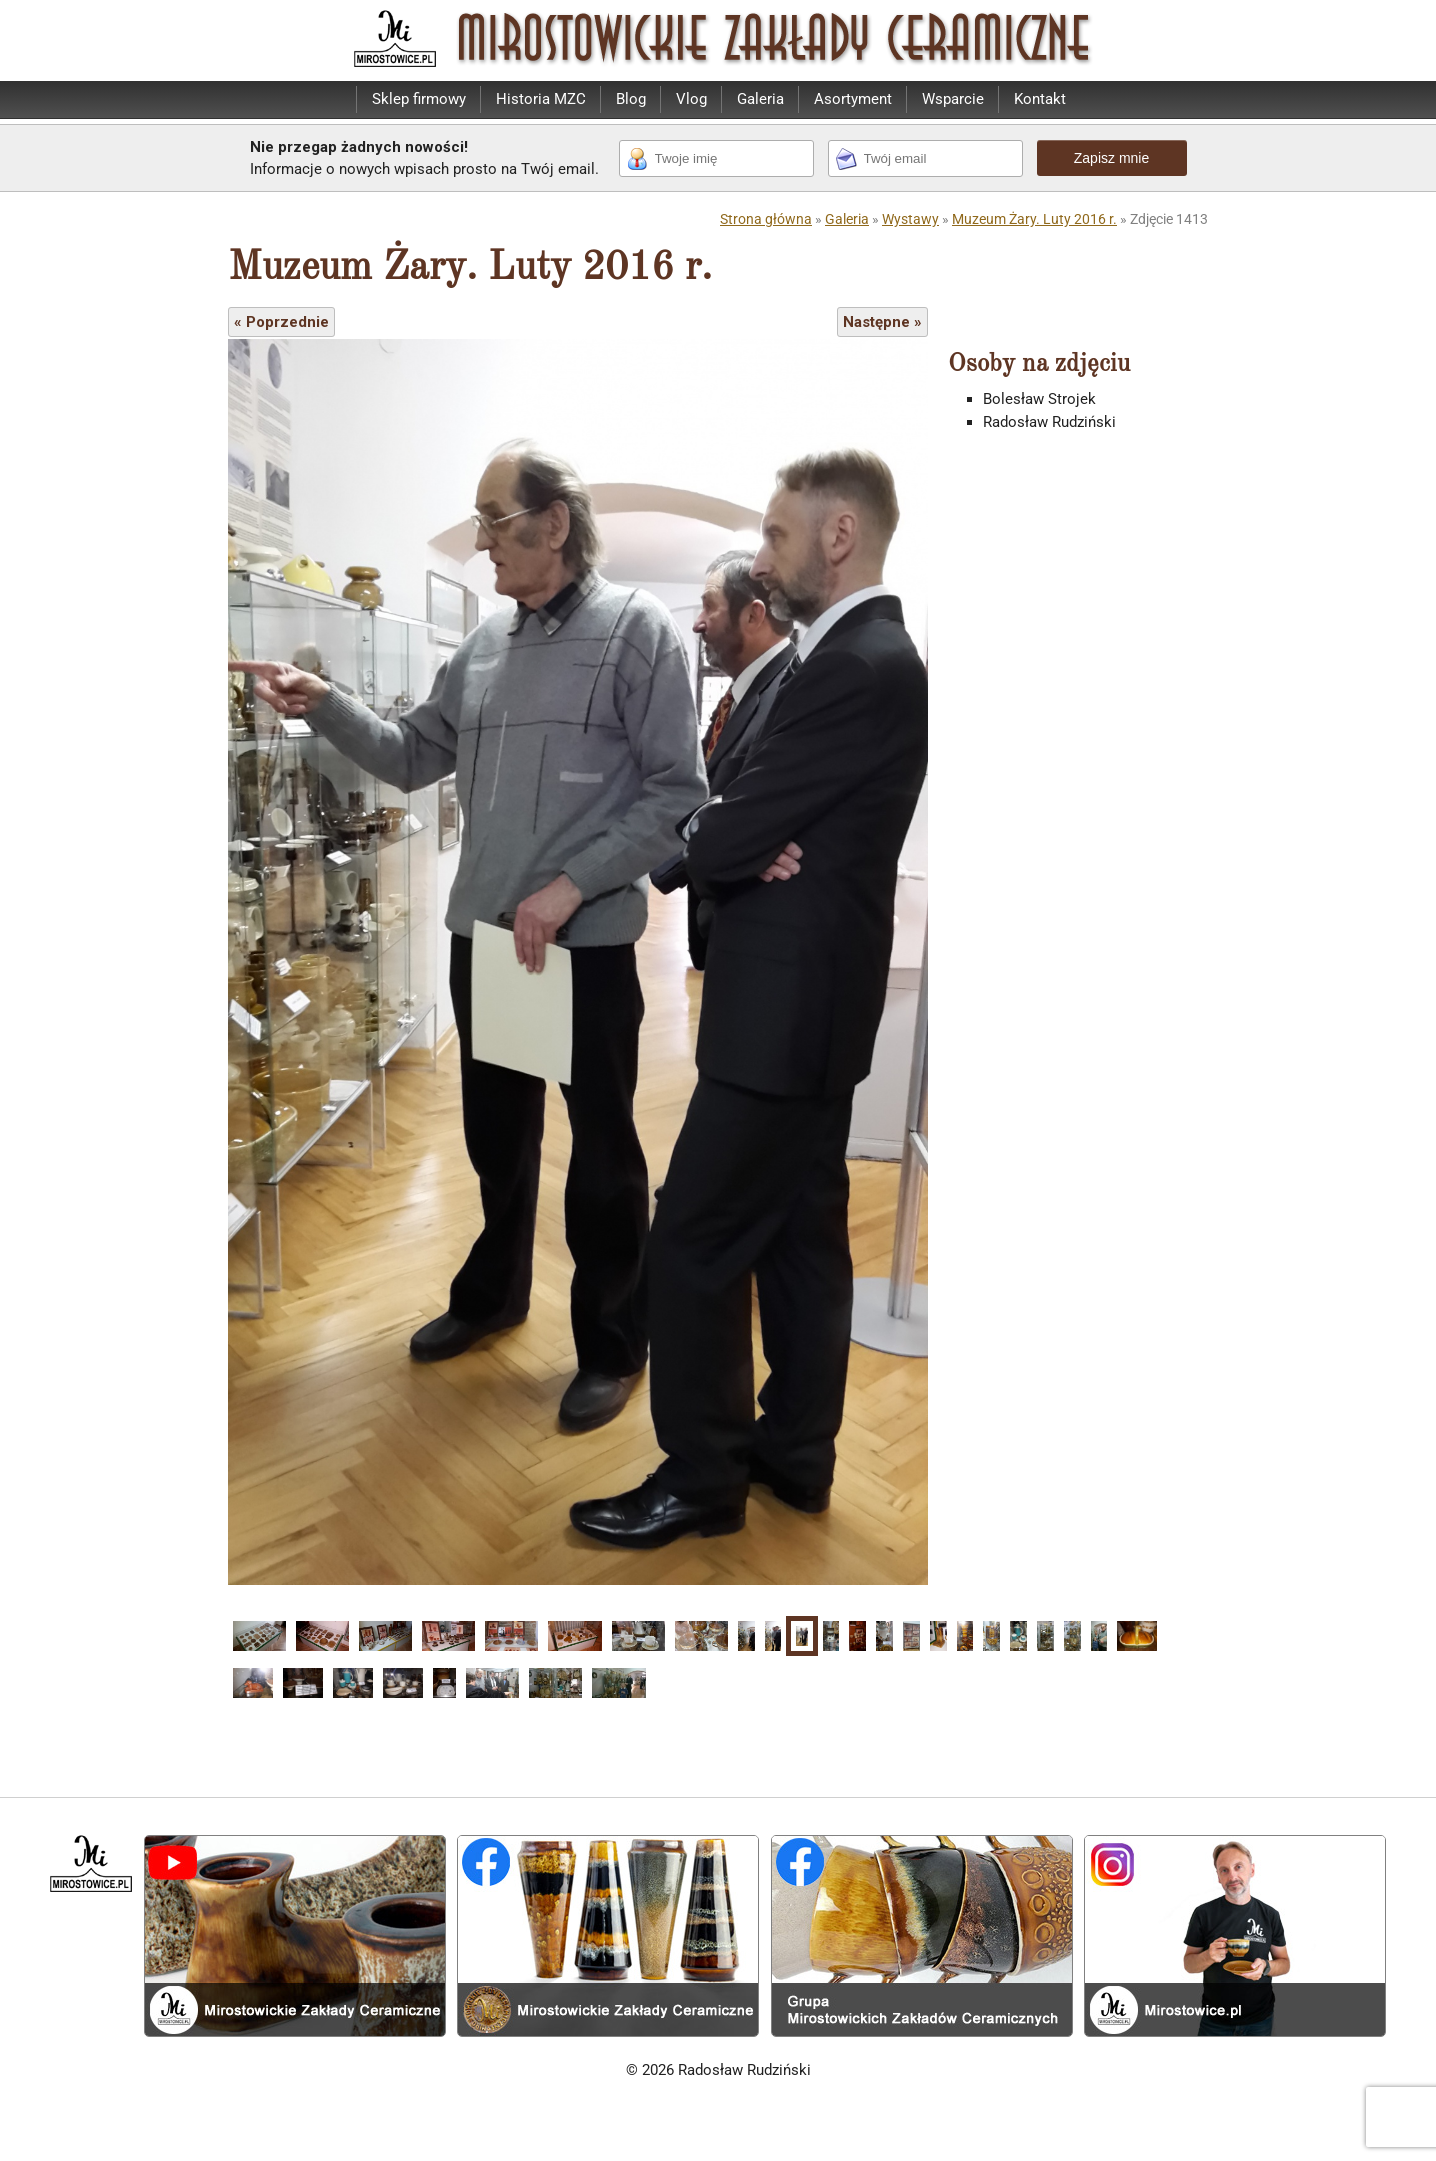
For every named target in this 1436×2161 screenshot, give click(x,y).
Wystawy (910, 219)
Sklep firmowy (419, 99)
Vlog (691, 99)
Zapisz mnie (1111, 158)
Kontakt (1040, 99)
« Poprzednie (281, 322)
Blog (631, 99)
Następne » (882, 322)
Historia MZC (541, 99)
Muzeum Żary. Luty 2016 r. (1034, 219)
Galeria (760, 99)
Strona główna (766, 219)
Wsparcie (953, 99)
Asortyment (853, 99)
